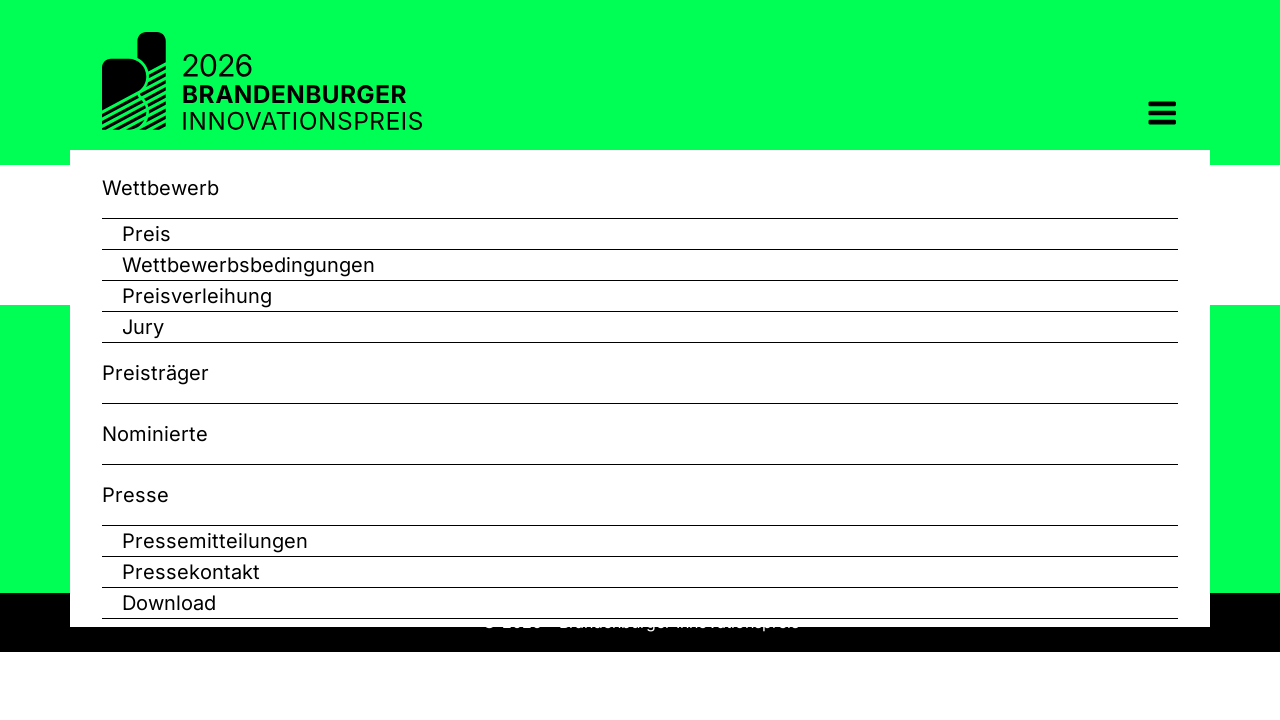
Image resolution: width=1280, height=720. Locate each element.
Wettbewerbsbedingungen (248, 265)
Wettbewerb (160, 188)
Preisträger (155, 373)
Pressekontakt (191, 572)
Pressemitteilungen (215, 541)
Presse (135, 495)
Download (169, 603)
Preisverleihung (197, 296)
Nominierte (155, 434)
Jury (143, 327)
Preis (146, 234)
